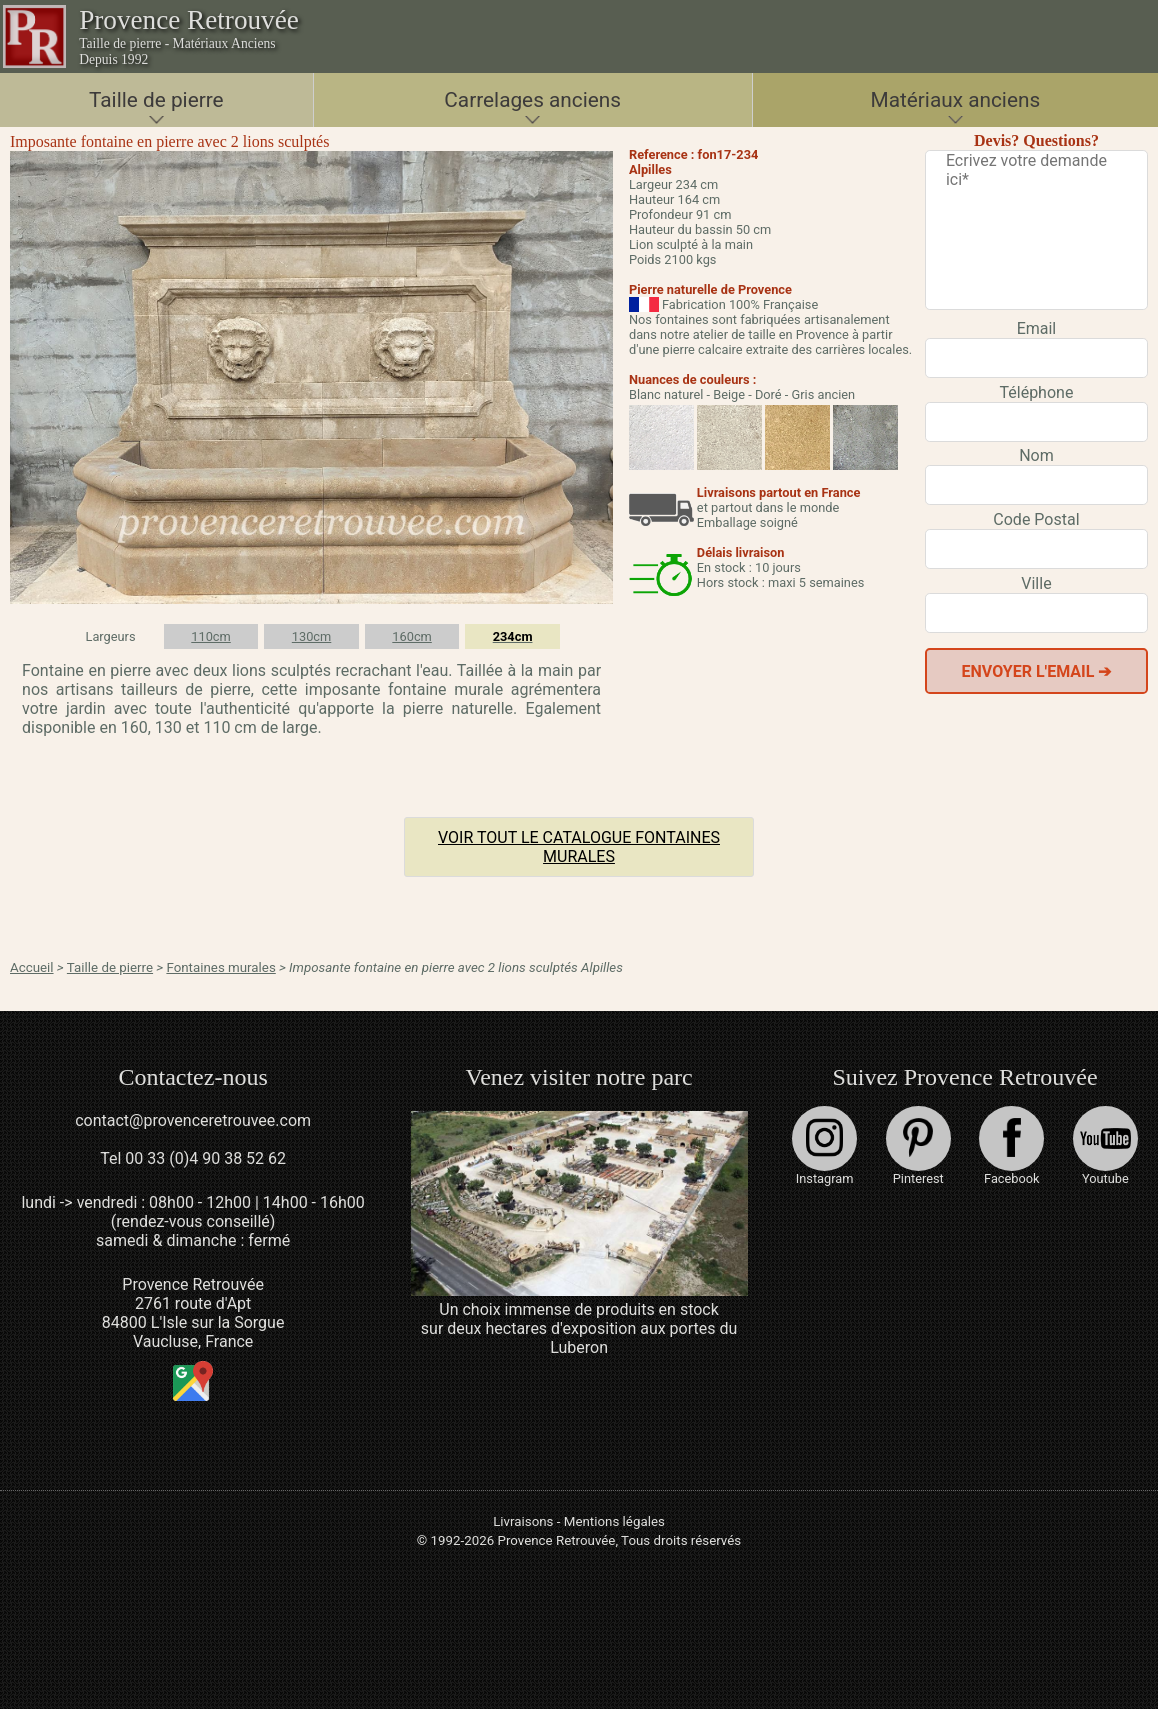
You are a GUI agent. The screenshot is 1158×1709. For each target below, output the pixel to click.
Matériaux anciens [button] (956, 100)
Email (1037, 328)
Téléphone (1037, 392)
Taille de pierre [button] (156, 100)
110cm (211, 636)
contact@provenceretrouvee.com (193, 1120)
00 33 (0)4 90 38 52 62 (205, 1158)
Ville (1036, 583)
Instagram (824, 1146)
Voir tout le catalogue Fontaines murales (579, 847)
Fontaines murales (220, 967)
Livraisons (523, 1521)
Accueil (32, 967)
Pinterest (918, 1146)
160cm (412, 636)
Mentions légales (614, 1521)
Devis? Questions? (1036, 140)
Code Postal (1036, 519)
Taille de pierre (110, 967)
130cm (312, 636)
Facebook (1011, 1146)
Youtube (1105, 1146)
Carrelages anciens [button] (532, 100)
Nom (1036, 455)
